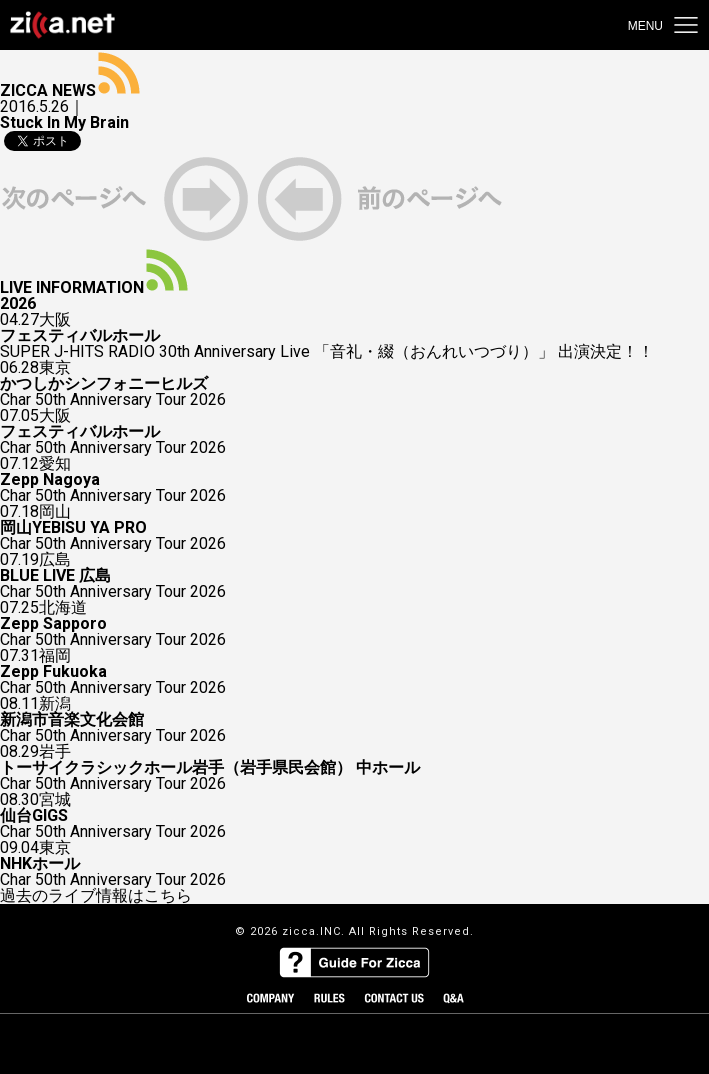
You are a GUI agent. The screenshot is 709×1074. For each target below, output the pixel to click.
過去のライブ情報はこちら (96, 896)
